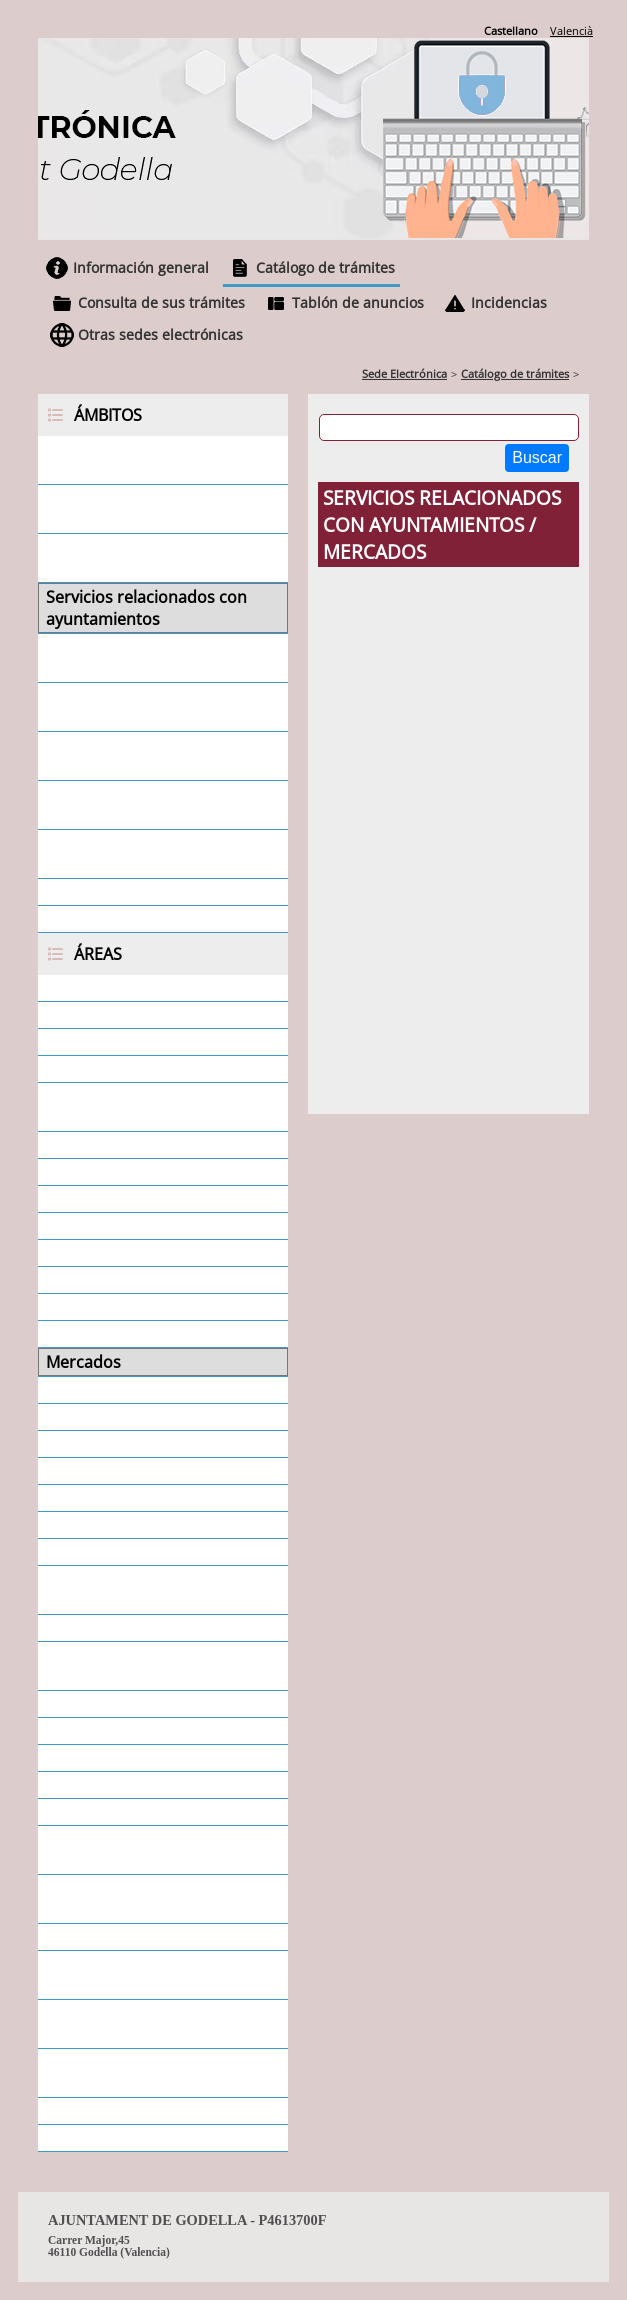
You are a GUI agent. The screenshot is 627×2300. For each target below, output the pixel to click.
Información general (141, 267)
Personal (78, 1498)
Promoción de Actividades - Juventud (148, 1590)
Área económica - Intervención (160, 988)
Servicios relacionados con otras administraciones (145, 854)
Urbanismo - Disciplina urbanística (130, 1975)
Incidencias (509, 302)
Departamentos (105, 1199)
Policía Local (91, 1552)
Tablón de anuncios (358, 302)
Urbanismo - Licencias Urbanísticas (128, 2073)
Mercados (83, 1362)
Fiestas (71, 1280)
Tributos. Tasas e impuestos (151, 1937)
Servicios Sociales (111, 1812)
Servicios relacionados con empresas (145, 509)
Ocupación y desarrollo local (152, 1417)
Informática (88, 1307)
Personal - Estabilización (136, 1525)
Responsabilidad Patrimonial (153, 1704)
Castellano (511, 30)
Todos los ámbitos (114, 919)
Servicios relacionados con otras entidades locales (145, 805)
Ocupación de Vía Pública (140, 1390)
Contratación (94, 1145)
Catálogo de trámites (325, 267)
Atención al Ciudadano (130, 1042)
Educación (84, 1253)
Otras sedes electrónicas (160, 334)
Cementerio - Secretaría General (134, 1107)
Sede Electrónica (404, 373)
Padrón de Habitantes (128, 1444)
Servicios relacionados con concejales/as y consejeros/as (157, 658)
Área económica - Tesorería (148, 1015)
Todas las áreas (103, 2138)
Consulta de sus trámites (161, 302)
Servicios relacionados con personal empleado (145, 558)
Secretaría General (115, 1758)
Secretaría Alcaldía (114, 1731)
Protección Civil (103, 1628)
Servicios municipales (126, 1785)
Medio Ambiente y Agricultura (157, 1334)
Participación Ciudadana (137, 1471)
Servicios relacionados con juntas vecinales (145, 756)
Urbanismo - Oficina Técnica (150, 2111)
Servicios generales (117, 892)
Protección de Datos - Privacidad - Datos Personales (157, 1666)
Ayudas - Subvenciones (131, 1069)
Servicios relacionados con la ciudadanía (154, 460)
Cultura (73, 1172)
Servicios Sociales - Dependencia (115, 1850)
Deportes (80, 1226)
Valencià (571, 30)
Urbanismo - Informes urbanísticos (128, 2024)
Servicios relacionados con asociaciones (145, 707)
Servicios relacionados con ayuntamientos (146, 608)
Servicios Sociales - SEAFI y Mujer (143, 1899)
